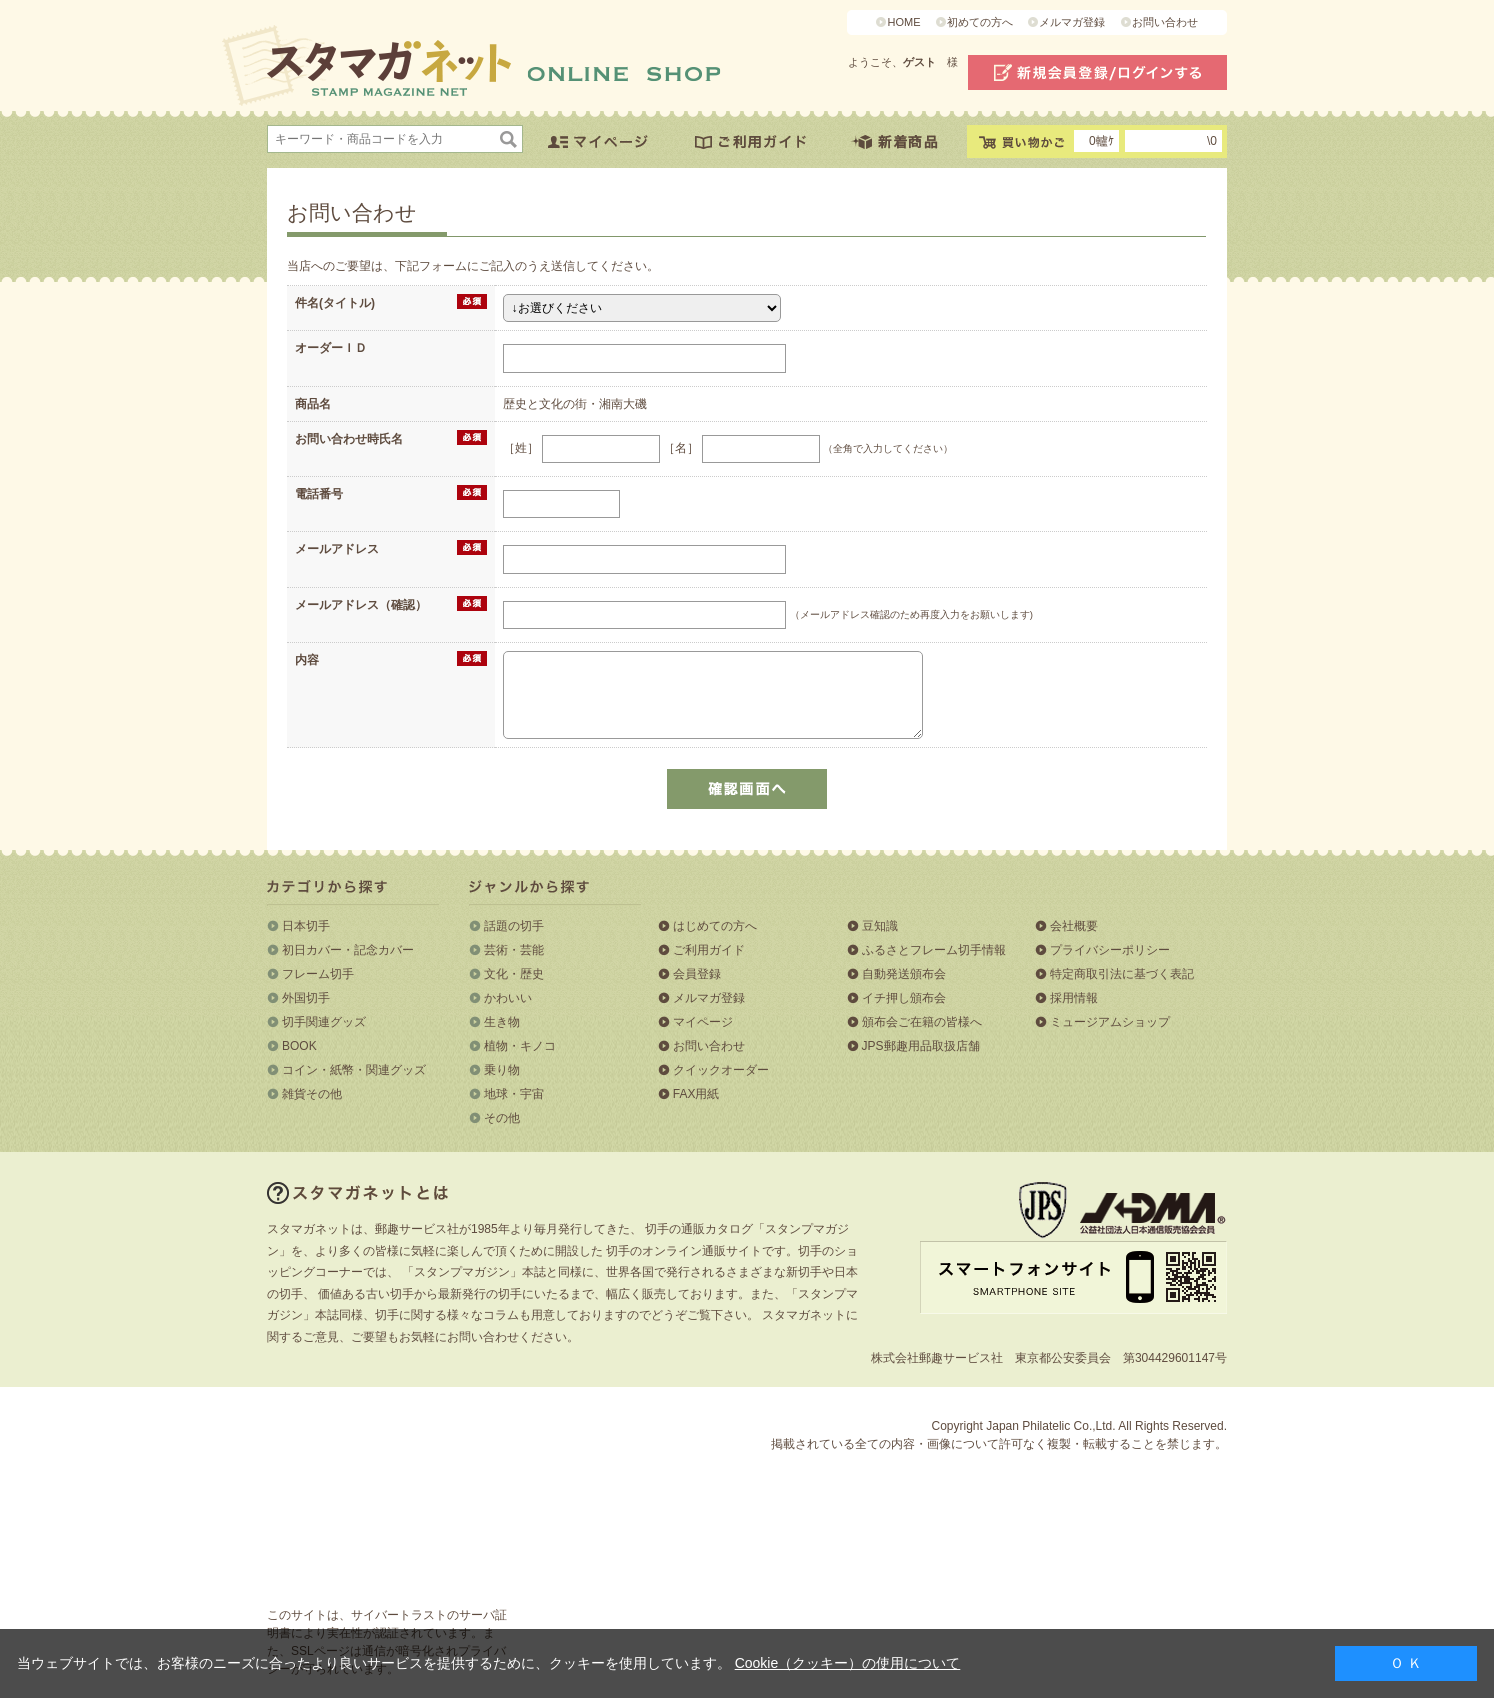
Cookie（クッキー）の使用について (848, 1663)
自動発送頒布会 (904, 974)
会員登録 (697, 974)
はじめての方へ (715, 926)
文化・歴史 (514, 974)
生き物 (502, 1022)
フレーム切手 (318, 974)
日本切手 (306, 926)
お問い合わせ (1165, 22)
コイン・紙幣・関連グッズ (354, 1070)
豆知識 (880, 926)
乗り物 (502, 1070)
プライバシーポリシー (1110, 950)
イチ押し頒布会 (904, 998)
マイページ (703, 1022)
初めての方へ (980, 22)
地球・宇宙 (514, 1094)
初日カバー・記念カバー (348, 950)
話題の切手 (514, 926)
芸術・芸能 (514, 950)
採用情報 (1074, 998)
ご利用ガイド (709, 950)
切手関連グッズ (324, 1022)
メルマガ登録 (1072, 22)
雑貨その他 (312, 1094)
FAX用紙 (696, 1094)
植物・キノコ (520, 1046)
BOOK (299, 1046)
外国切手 (306, 998)
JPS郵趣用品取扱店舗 (921, 1046)
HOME (903, 22)
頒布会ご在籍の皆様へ (922, 1022)
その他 (502, 1118)
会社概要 (1074, 926)
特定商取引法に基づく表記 (1122, 974)
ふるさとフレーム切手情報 (934, 950)
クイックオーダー (721, 1070)
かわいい (508, 998)
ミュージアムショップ (1110, 1022)
